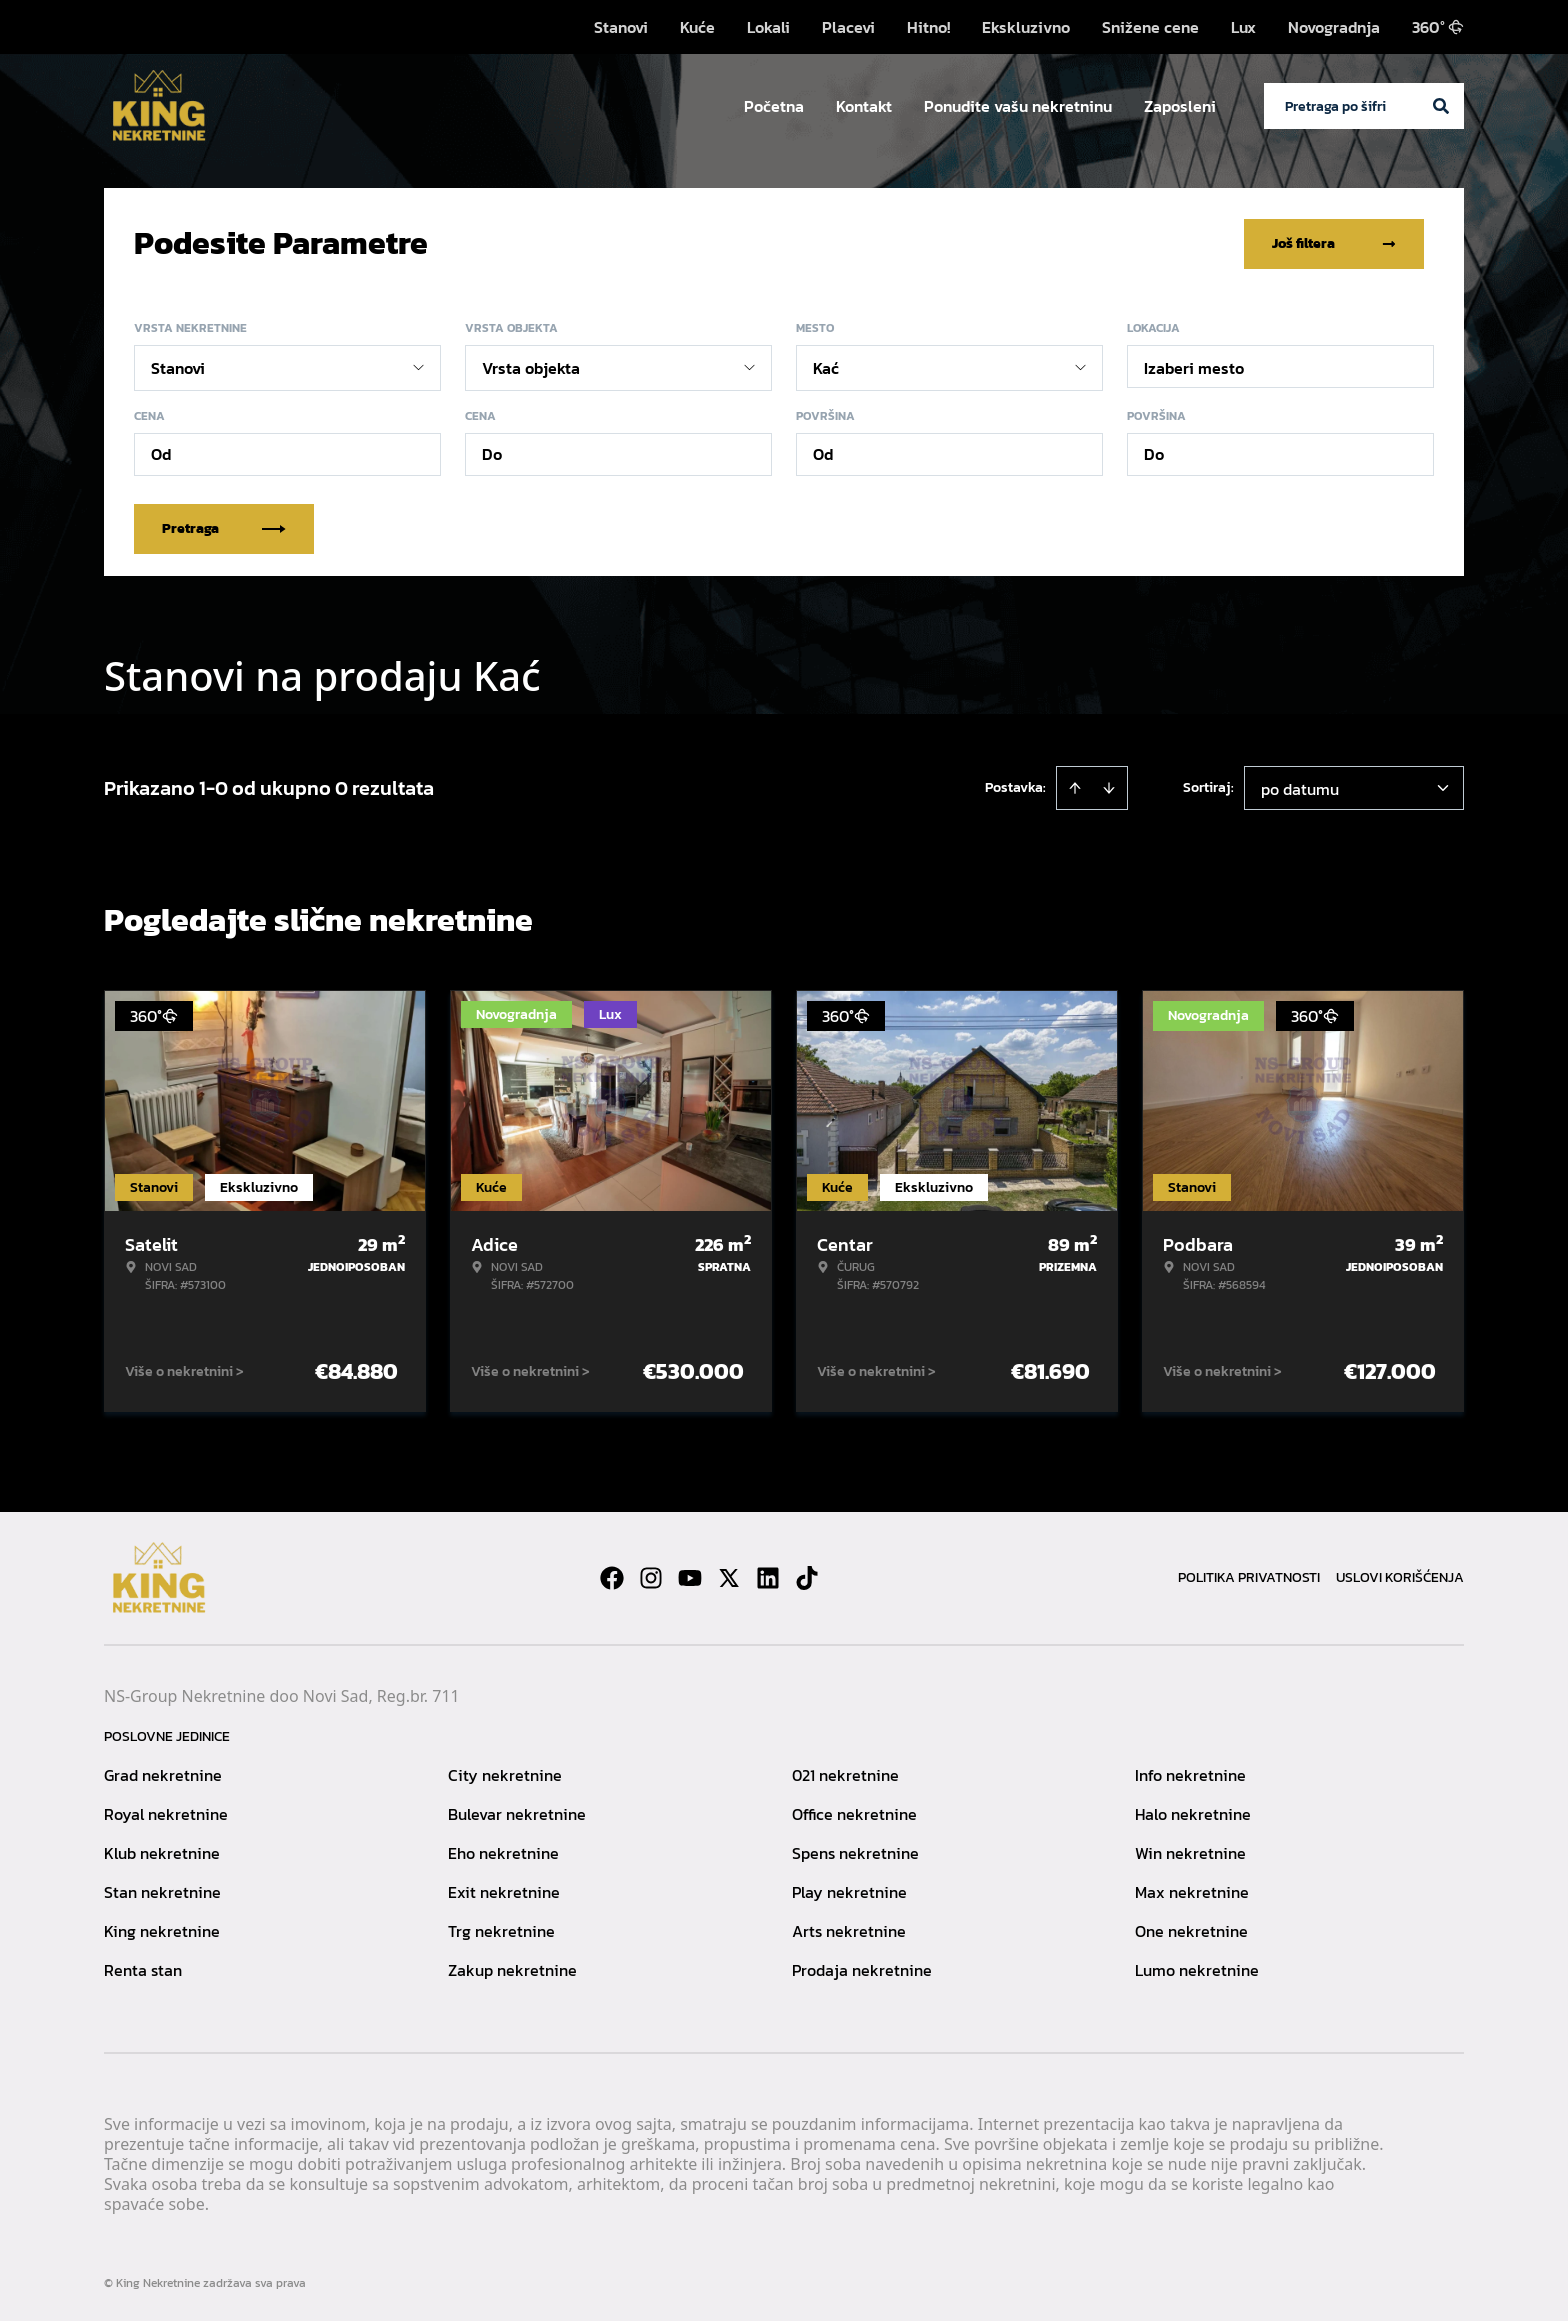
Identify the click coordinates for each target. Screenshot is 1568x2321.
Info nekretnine (1190, 1774)
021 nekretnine (845, 1774)
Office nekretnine (854, 1813)
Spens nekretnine (855, 1852)
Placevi (848, 27)
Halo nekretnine (1193, 1813)
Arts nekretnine (849, 1930)
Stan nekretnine (162, 1891)
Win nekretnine (1190, 1852)
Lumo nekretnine (1197, 1969)
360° (1438, 27)
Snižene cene (1150, 27)
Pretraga (224, 527)
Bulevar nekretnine (517, 1813)
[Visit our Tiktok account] (807, 1577)
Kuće (697, 27)
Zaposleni (1180, 106)
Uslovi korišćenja (1400, 1576)
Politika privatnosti (1249, 1576)
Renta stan (143, 1969)
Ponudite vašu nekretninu (1018, 106)
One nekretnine (1191, 1930)
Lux (1243, 27)
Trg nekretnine (501, 1930)
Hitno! (928, 27)
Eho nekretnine (503, 1852)
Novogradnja (1334, 27)
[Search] (1441, 106)
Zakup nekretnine (512, 1969)
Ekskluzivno (1026, 27)
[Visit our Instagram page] (651, 1577)
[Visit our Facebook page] (612, 1577)
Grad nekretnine (163, 1774)
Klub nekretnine (162, 1852)
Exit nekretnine (504, 1891)
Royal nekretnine (166, 1813)
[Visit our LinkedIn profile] (768, 1577)
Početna (774, 106)
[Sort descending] (1109, 787)
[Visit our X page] (729, 1577)
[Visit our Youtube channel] (690, 1577)
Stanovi (621, 27)
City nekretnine (505, 1774)
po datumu (1300, 788)
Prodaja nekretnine (862, 1969)
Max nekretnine (1192, 1891)
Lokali (768, 27)
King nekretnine (162, 1930)
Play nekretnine (849, 1891)
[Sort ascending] (1075, 787)
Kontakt (864, 106)
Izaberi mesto (1194, 367)
